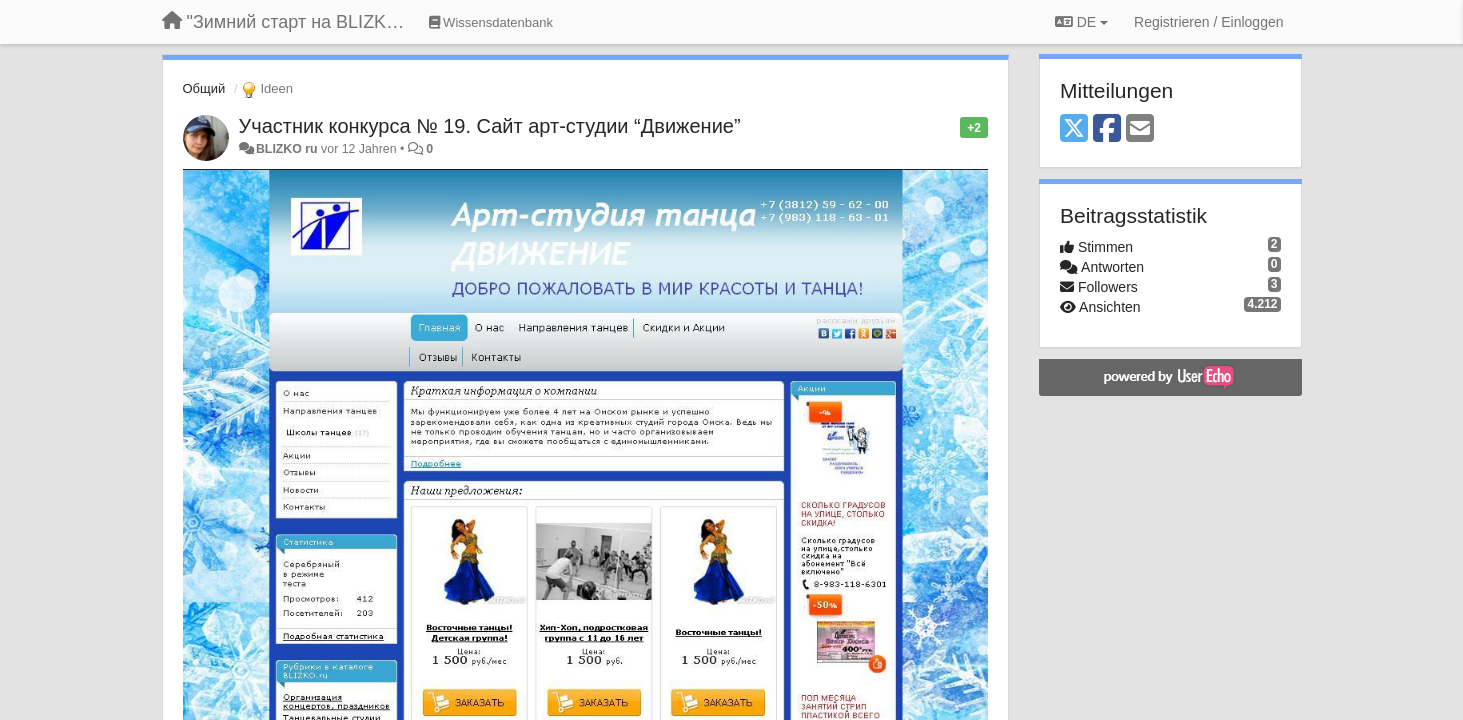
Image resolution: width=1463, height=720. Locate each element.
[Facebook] (1107, 129)
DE (1081, 22)
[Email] (1140, 129)
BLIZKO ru (288, 149)
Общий (204, 88)
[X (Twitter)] (1074, 129)
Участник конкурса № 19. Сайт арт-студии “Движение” (490, 126)
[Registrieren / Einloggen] (1208, 22)
